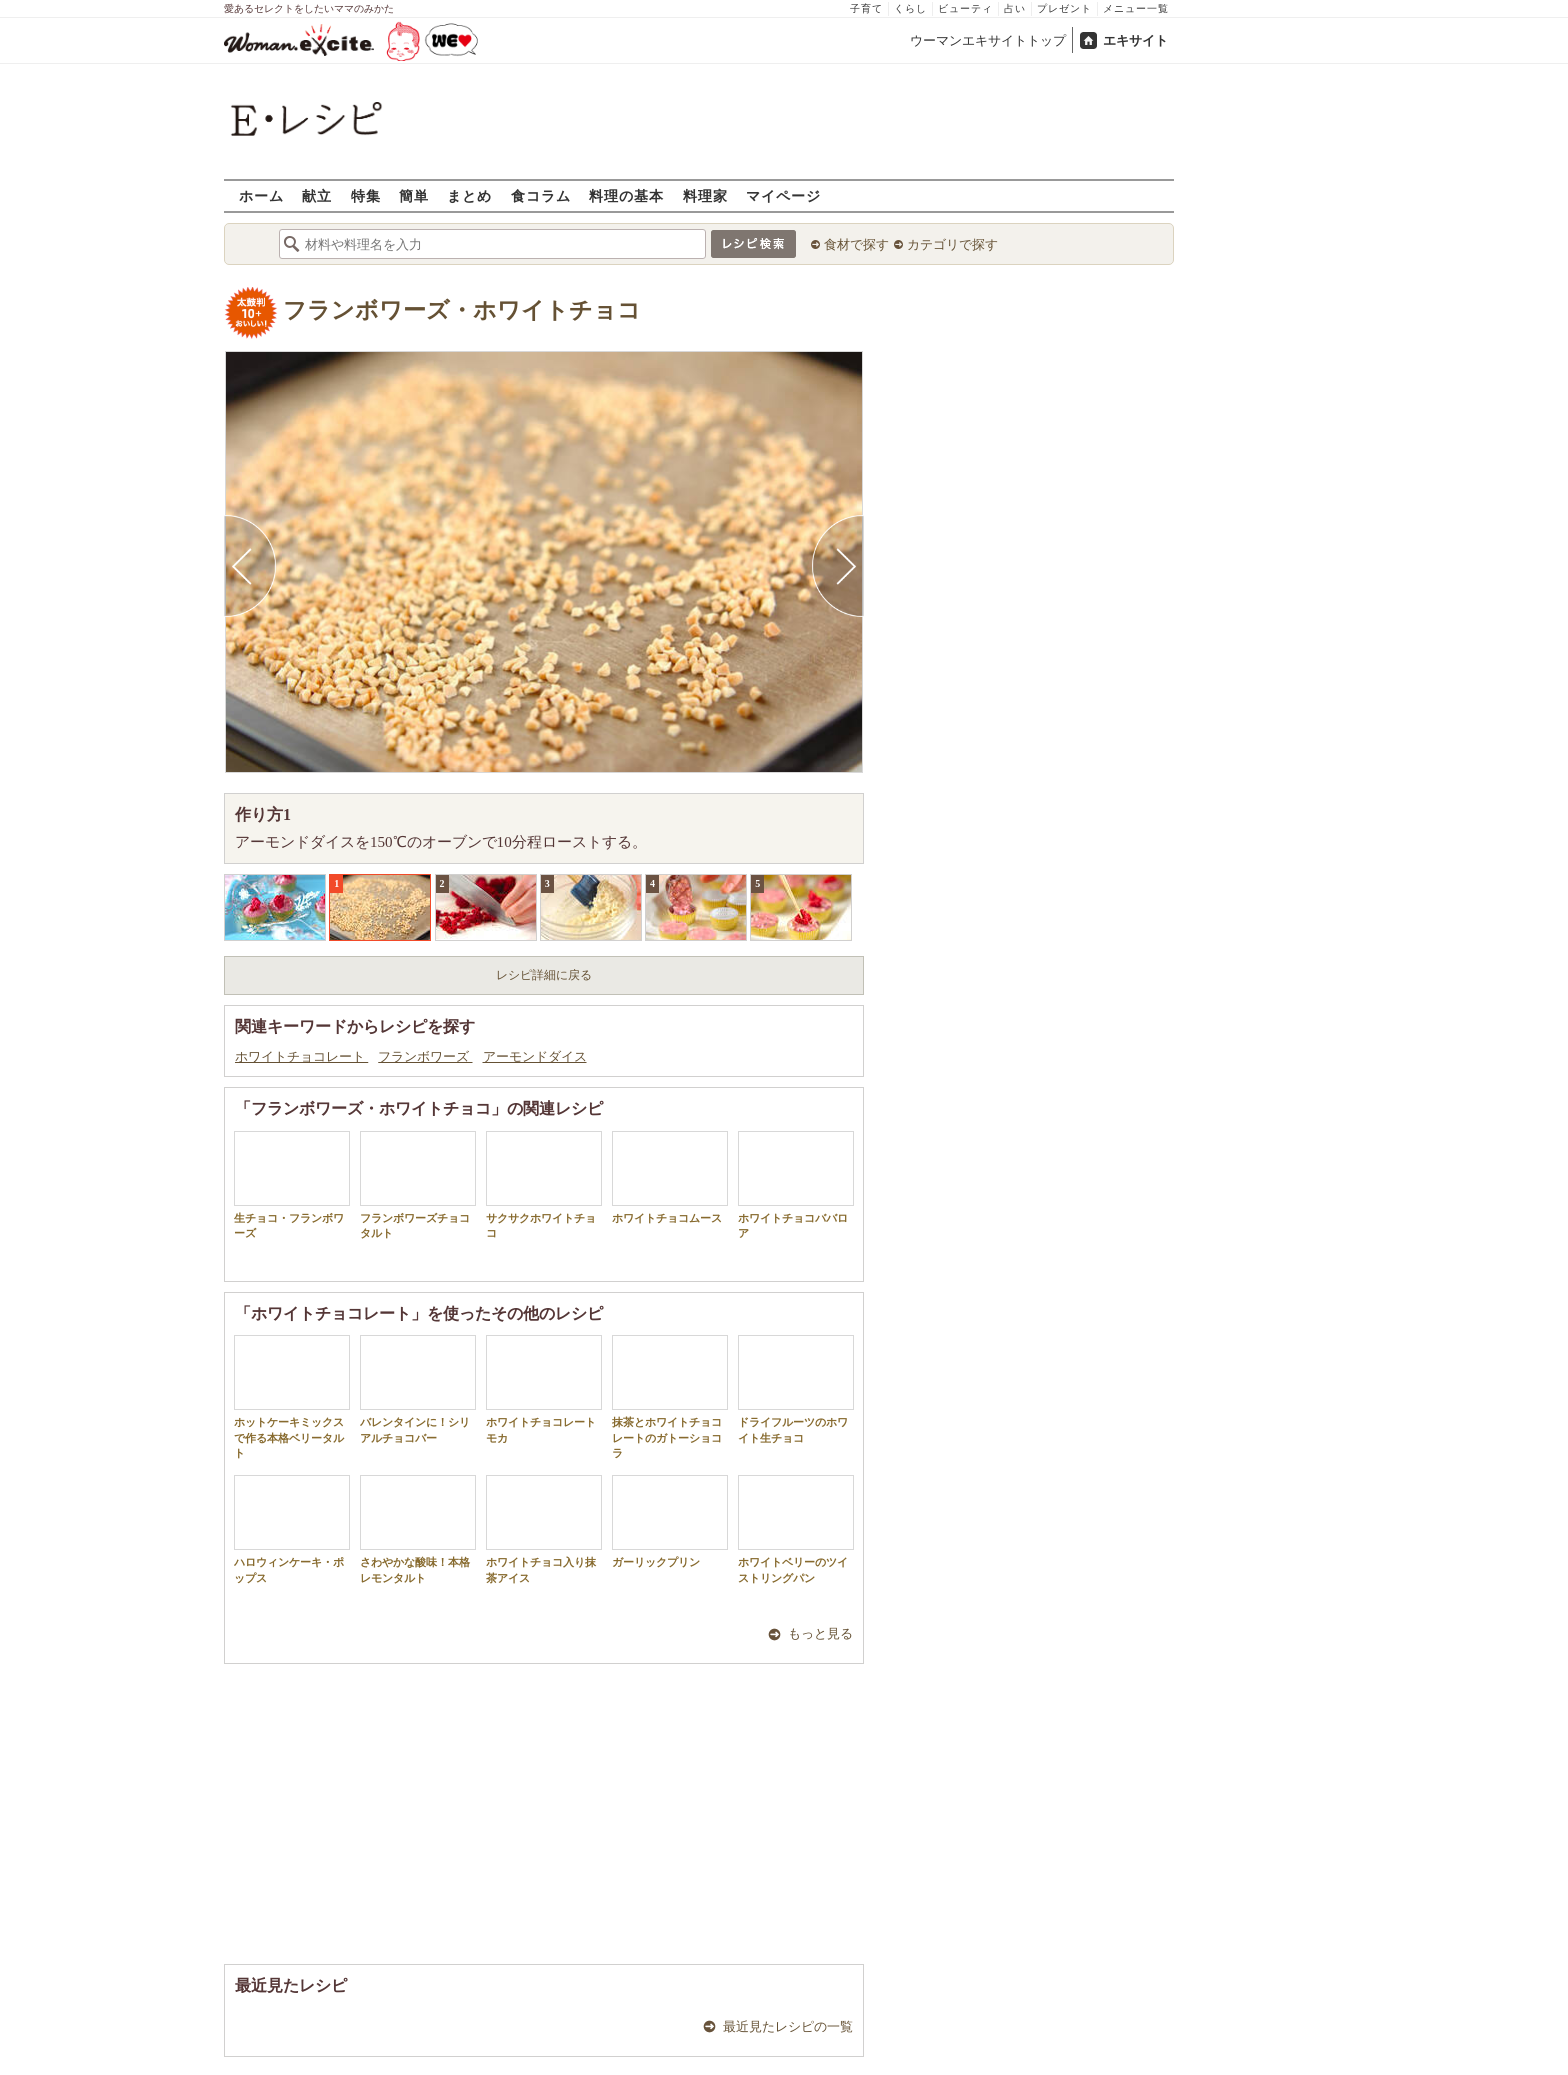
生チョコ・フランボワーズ (292, 1185)
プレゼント (1064, 8)
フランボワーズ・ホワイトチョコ (462, 310)
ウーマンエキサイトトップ (988, 40)
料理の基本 (626, 195)
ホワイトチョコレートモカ (544, 1389)
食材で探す (856, 244)
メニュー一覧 (1136, 8)
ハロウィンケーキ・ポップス (292, 1529)
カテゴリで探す (952, 244)
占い (1015, 8)
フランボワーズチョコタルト (418, 1185)
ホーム (261, 195)
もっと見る (820, 1633)
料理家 (705, 195)
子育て (866, 8)
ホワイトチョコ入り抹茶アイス (544, 1529)
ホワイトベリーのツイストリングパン (796, 1529)
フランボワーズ (425, 1056)
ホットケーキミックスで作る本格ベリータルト (292, 1397)
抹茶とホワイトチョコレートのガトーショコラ (670, 1397)
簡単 (414, 195)
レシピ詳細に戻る (544, 975)
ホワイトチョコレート (301, 1056)
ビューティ (965, 8)
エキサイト (1135, 40)
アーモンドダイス (535, 1056)
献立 (317, 195)
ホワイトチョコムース (670, 1177)
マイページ (783, 195)
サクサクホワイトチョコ (544, 1185)
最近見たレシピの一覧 (788, 2026)
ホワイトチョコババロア (796, 1185)
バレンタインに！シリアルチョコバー (418, 1389)
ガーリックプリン (670, 1521)
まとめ (469, 195)
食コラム (541, 195)
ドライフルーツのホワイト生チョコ (796, 1389)
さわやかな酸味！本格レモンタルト (418, 1529)
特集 (366, 195)
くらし (910, 8)
